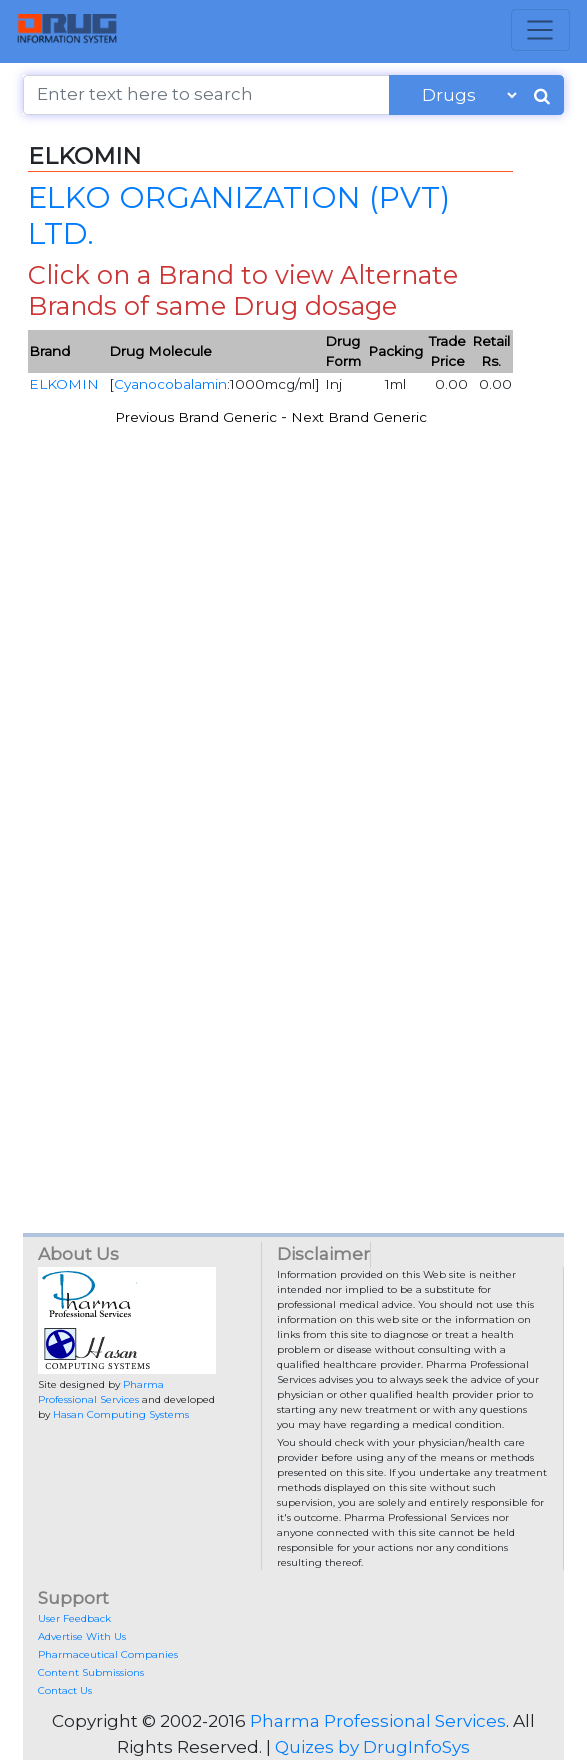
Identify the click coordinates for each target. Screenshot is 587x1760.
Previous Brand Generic (196, 417)
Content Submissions (91, 1672)
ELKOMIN (64, 384)
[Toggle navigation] (540, 30)
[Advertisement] (293, 693)
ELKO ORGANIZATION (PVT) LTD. (239, 215)
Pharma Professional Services (378, 1721)
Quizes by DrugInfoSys (372, 1747)
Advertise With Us (82, 1636)
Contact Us (65, 1690)
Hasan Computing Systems (121, 1414)
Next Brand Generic (359, 417)
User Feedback (74, 1618)
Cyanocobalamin (170, 384)
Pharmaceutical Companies (108, 1654)
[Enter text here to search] (206, 95)
